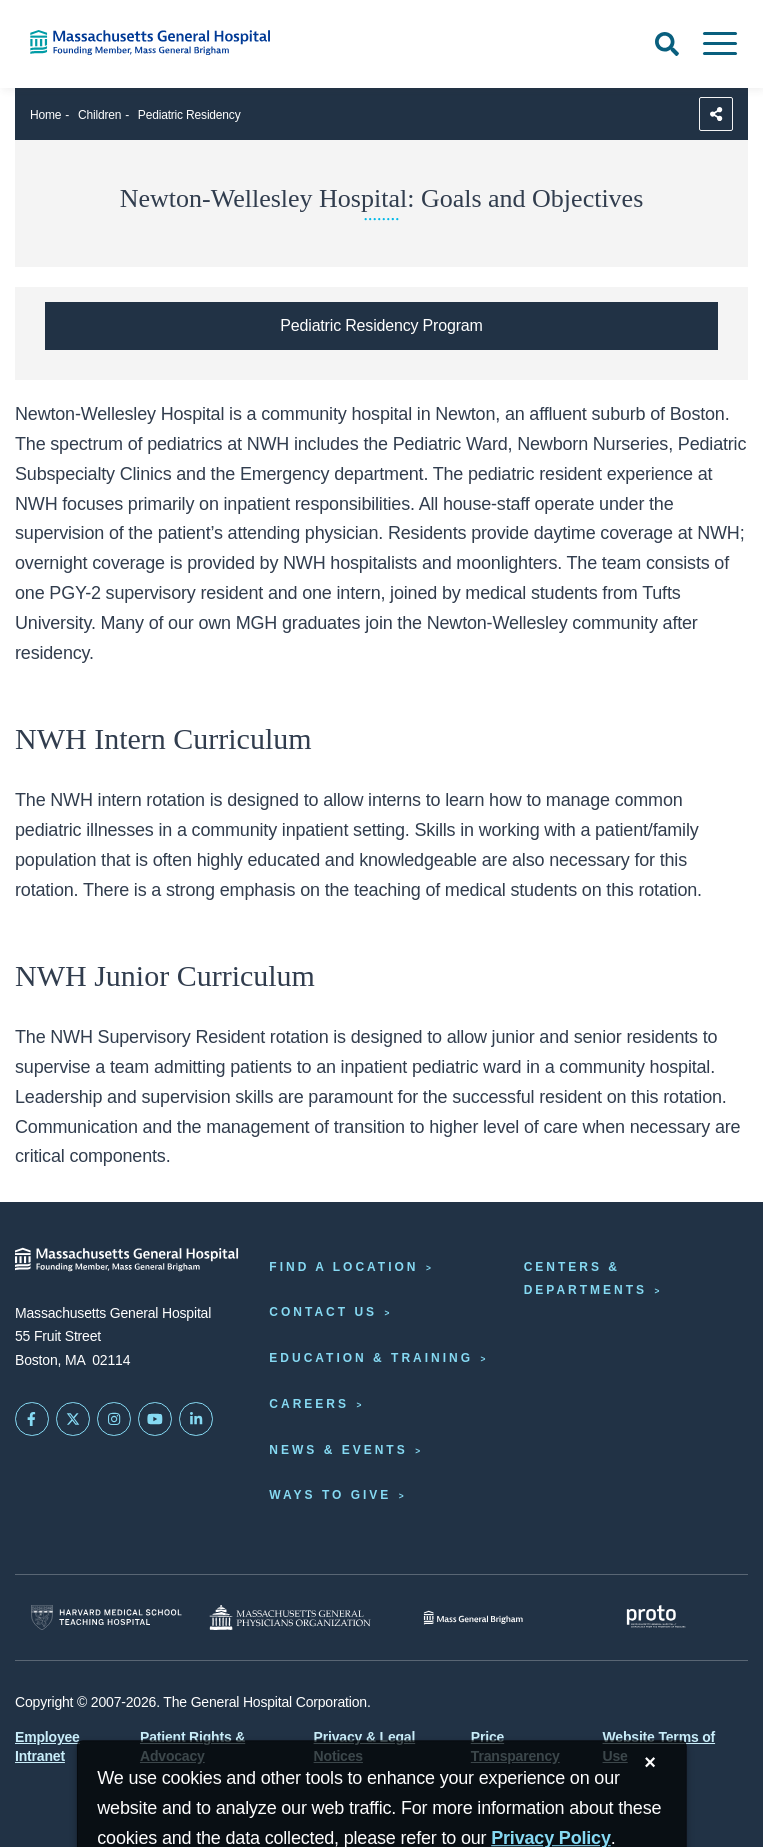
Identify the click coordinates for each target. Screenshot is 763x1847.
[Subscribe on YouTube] (155, 1419)
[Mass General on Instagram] (114, 1419)
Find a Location (343, 1267)
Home (45, 115)
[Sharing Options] (716, 114)
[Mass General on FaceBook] (32, 1419)
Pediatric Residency (189, 115)
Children (99, 115)
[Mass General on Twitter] (73, 1419)
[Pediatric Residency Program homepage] (381, 326)
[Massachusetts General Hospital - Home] (127, 1259)
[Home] (159, 42)
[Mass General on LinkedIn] (196, 1419)
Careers (309, 1404)
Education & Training (371, 1358)
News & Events (338, 1450)
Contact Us (323, 1312)
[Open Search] (667, 44)
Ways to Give (330, 1495)
